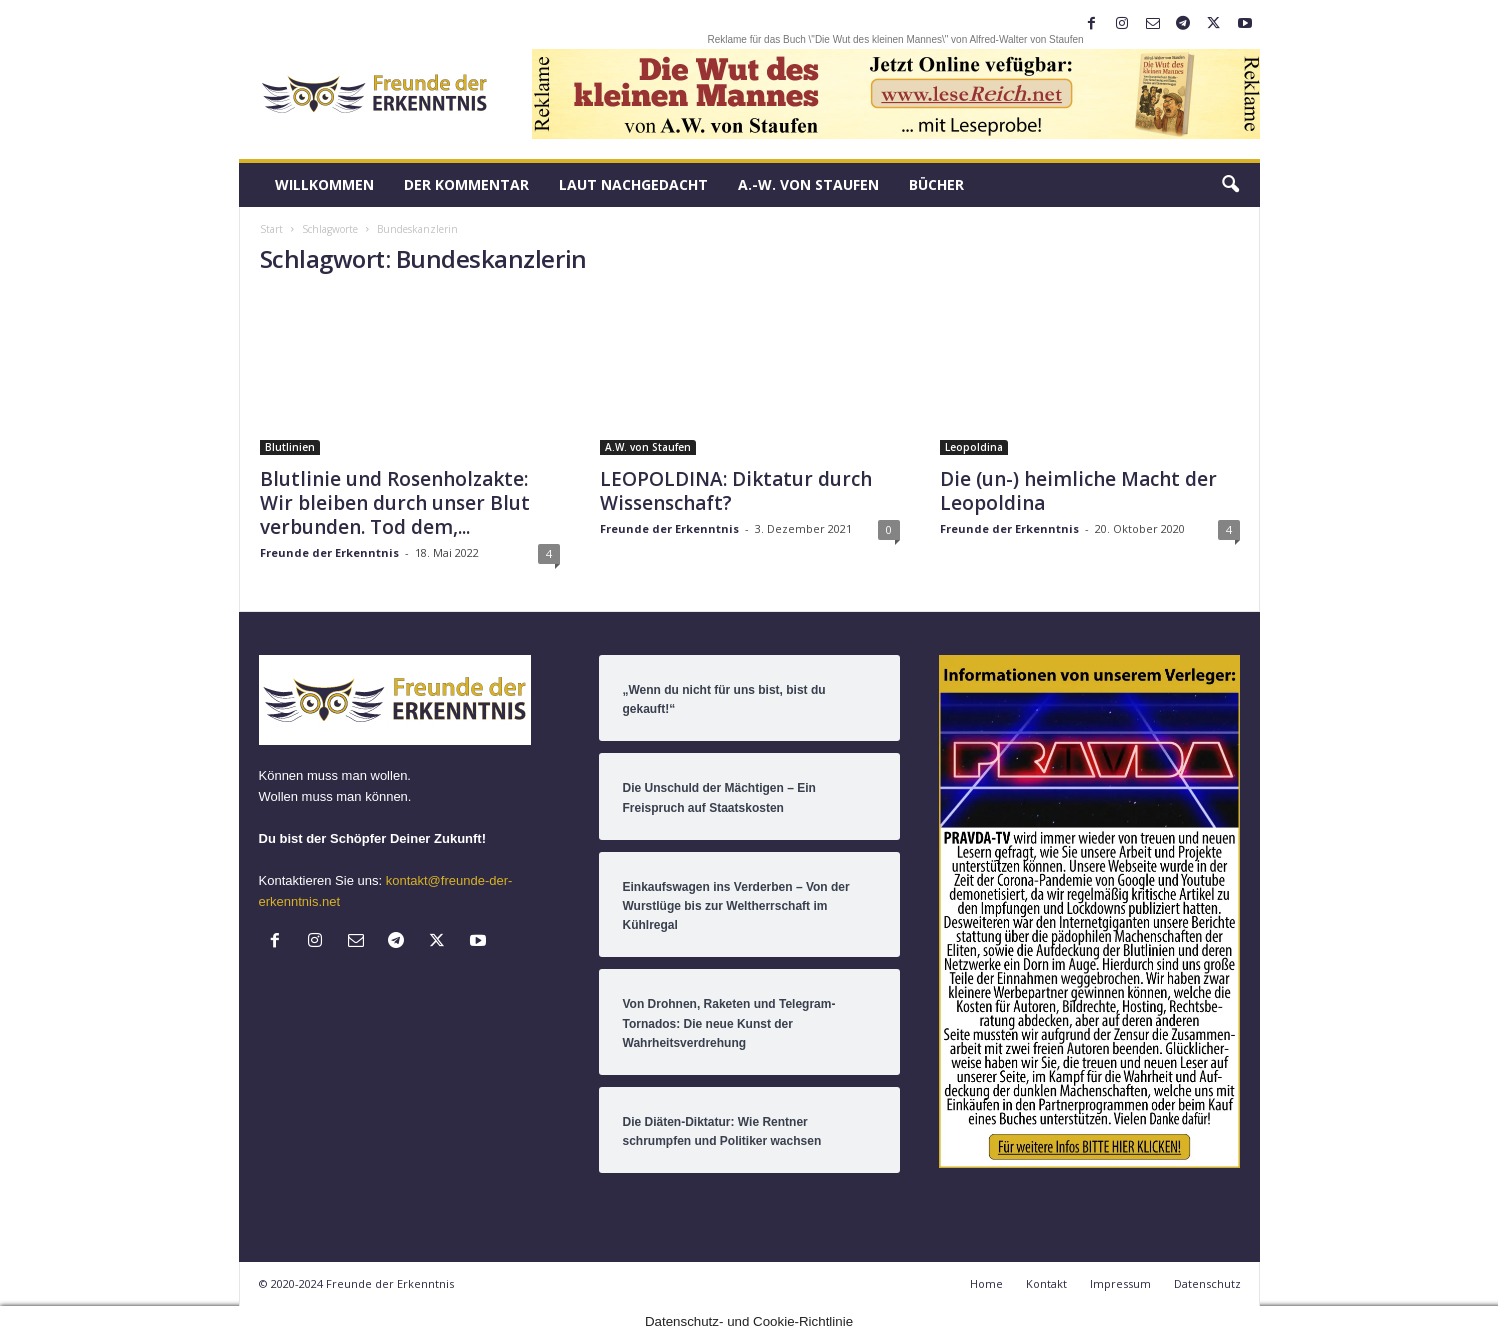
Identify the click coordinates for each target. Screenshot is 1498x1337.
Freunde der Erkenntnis (329, 552)
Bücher (936, 184)
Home (986, 1283)
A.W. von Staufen (648, 447)
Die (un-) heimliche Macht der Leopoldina (1078, 491)
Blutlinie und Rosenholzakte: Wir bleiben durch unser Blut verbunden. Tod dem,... (395, 503)
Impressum (1120, 1283)
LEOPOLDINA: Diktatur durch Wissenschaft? (736, 491)
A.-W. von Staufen (808, 184)
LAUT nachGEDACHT (633, 184)
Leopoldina (974, 447)
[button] (1230, 185)
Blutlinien (290, 447)
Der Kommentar (466, 184)
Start (271, 229)
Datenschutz (1207, 1283)
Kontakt (1046, 1283)
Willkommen (324, 184)
